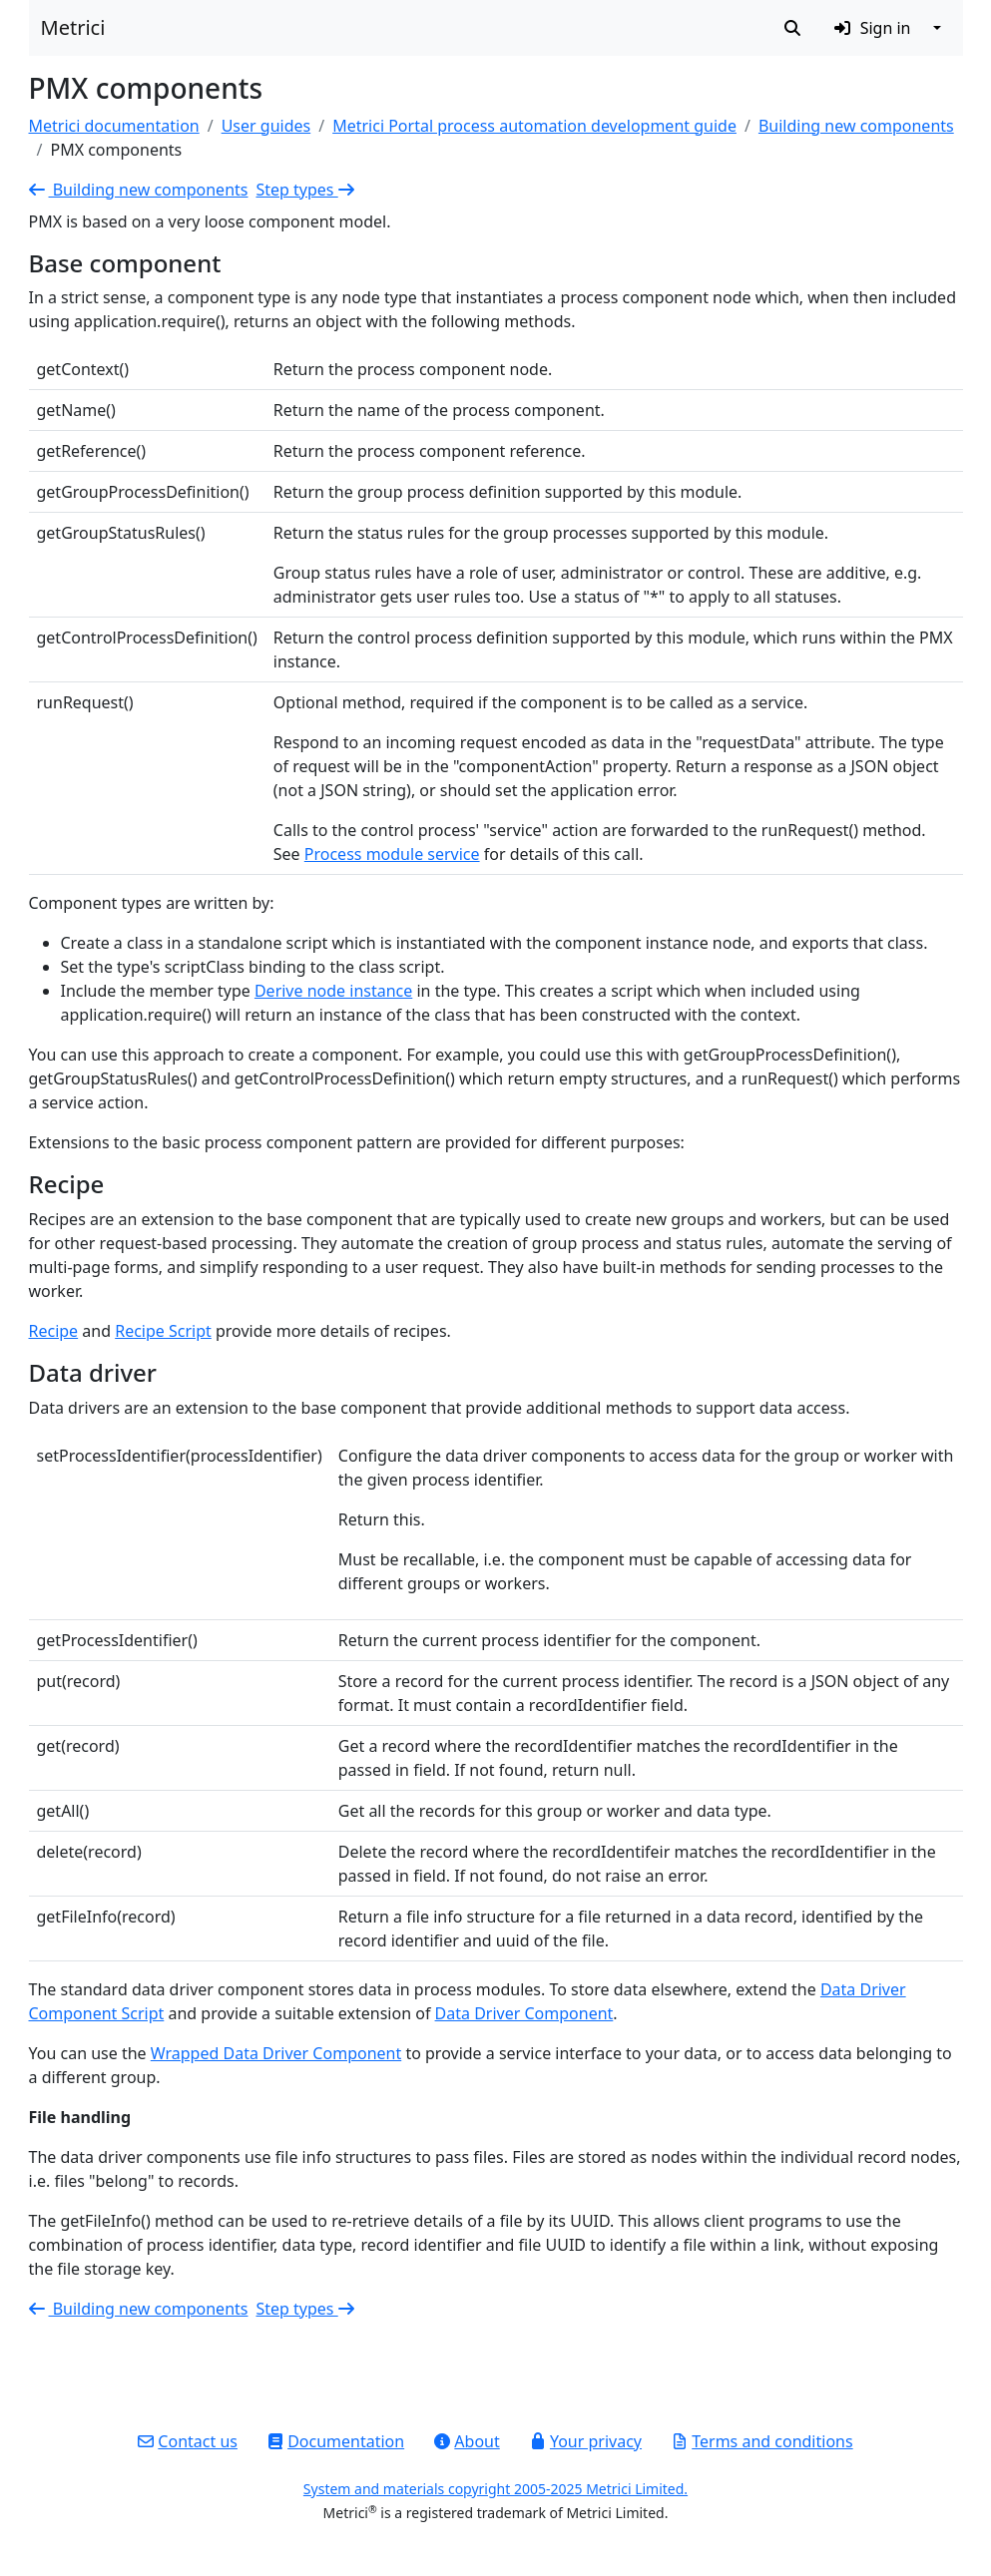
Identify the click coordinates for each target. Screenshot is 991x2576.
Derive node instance (333, 991)
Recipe (54, 1331)
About (466, 2441)
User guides (266, 126)
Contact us (188, 2441)
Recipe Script (163, 1331)
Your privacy (586, 2441)
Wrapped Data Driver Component (276, 2053)
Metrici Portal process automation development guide (534, 126)
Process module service (392, 854)
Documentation (335, 2441)
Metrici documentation (114, 126)
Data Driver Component (524, 2013)
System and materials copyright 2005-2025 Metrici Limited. (495, 2488)
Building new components (856, 126)
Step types (306, 190)
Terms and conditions (762, 2441)
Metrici (73, 27)
